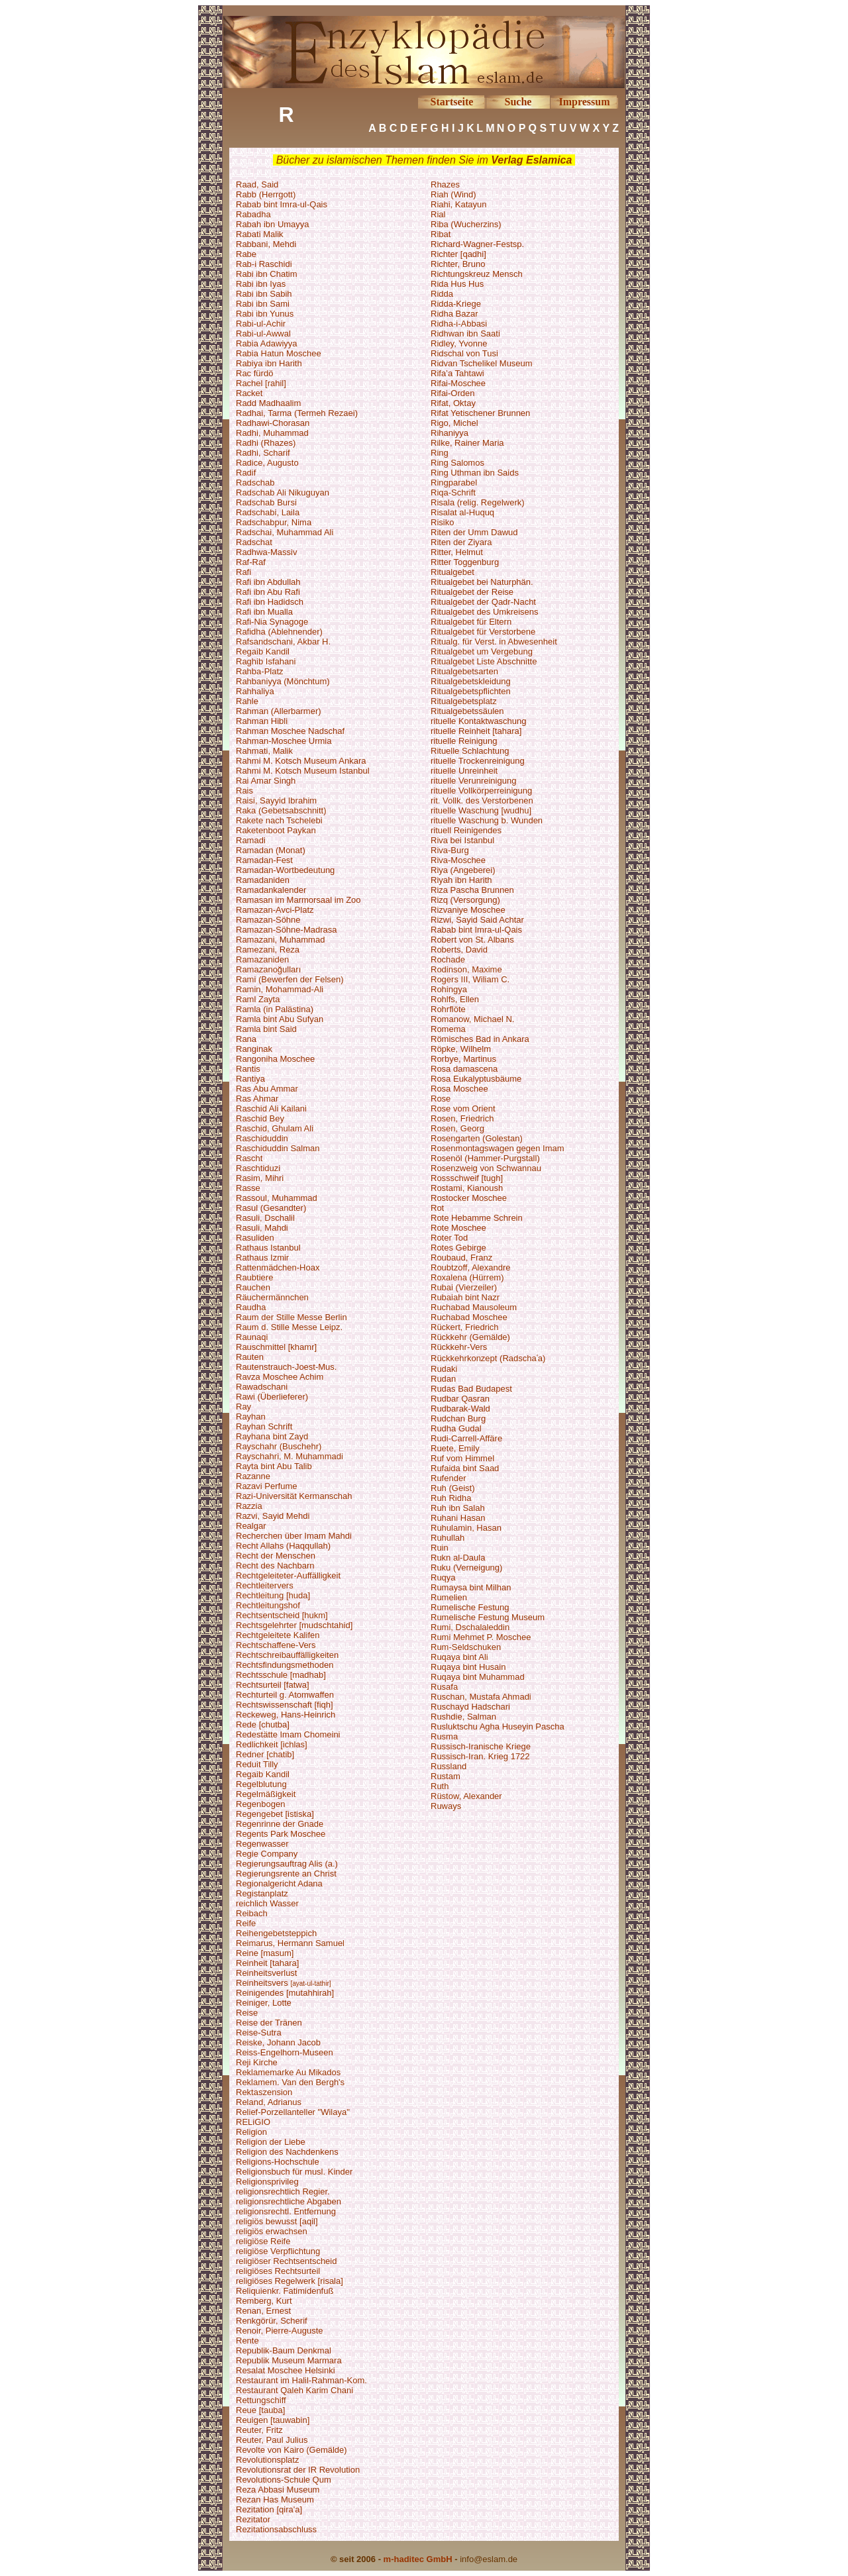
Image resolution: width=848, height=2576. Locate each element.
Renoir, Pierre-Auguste (279, 2331)
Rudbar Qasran (460, 1399)
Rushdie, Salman (463, 1717)
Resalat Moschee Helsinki (285, 2370)
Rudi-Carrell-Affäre (466, 1438)
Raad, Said (257, 184)
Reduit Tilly (257, 1764)
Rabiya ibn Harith (269, 363)
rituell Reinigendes (466, 830)
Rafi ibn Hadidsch (269, 602)
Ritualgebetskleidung (471, 681)
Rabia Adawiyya (266, 343)
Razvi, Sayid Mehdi (272, 1516)
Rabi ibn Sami (263, 304)
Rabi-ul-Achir (261, 324)
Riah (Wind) (453, 194)
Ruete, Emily (455, 1448)
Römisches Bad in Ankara (480, 1039)
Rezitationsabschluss (276, 2529)
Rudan (443, 1379)
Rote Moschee (458, 1228)
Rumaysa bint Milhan (471, 1587)
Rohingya (449, 989)
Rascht (249, 1158)
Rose (440, 1099)
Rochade (448, 959)
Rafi (243, 572)
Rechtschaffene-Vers (275, 1645)
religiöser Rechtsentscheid (286, 2261)
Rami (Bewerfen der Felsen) (290, 979)
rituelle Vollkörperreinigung (481, 791)
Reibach (252, 1913)
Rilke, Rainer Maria (467, 443)
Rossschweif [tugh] (467, 1178)
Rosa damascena (464, 1069)
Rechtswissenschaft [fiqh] (284, 1705)
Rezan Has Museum (275, 2499)
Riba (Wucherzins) (466, 224)
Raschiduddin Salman (277, 1148)
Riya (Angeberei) (463, 870)
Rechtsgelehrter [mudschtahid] (294, 1625)
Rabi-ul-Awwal (263, 333)
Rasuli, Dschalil (265, 1218)
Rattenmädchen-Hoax (277, 1267)
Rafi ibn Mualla (264, 612)
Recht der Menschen (275, 1556)
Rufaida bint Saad (465, 1468)
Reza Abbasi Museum (277, 2490)
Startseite (452, 101)
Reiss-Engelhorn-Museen (284, 2052)
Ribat (440, 234)
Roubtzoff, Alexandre (470, 1267)
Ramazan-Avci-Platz (275, 910)
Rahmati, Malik (264, 751)
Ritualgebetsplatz (464, 701)
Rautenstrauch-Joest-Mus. (286, 1367)
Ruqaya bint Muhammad (478, 1677)
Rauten (250, 1357)
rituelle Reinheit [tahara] (476, 731)
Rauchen (253, 1287)
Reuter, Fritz (259, 2430)
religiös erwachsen (271, 2231)
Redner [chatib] (265, 1754)
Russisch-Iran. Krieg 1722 (480, 1756)
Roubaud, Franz (461, 1257)
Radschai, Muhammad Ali (284, 532)
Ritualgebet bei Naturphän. (482, 582)
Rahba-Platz (260, 671)
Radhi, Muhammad (272, 433)
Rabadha (253, 214)
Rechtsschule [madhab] (281, 1675)
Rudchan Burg (458, 1418)
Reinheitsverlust (266, 1973)
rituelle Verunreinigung (473, 781)
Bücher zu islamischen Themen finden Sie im (424, 160)
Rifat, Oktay (453, 403)
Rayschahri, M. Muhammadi (289, 1456)
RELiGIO (253, 2122)
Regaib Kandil (263, 651)
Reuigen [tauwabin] (272, 2420)
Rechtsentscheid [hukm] (282, 1615)
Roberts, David (459, 949)
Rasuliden (255, 1238)
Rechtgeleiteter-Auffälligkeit (288, 1575)
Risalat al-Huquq (462, 512)
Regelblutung (261, 1784)
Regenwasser (262, 1844)
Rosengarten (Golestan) (477, 1138)
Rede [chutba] (263, 1724)
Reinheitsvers (263, 1983)
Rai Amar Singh (265, 781)
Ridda (442, 294)
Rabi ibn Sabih (264, 294)
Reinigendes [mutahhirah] (285, 1993)
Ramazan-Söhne (268, 920)
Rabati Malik (260, 234)
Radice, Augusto (267, 463)
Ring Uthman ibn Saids (475, 473)
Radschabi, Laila (267, 512)
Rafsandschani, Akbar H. (283, 641)
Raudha (251, 1307)
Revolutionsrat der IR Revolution (298, 2470)
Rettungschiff (261, 2400)
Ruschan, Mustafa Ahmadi (481, 1697)
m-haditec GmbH (418, 2559)
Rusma (444, 1736)
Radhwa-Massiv (266, 552)
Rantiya (250, 1079)
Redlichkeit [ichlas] (271, 1744)
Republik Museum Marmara (289, 2360)
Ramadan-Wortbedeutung (285, 870)
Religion (251, 2132)
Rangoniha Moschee (275, 1059)
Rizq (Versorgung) (465, 900)
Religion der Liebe (270, 2142)
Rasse (248, 1188)
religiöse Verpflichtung (278, 2251)
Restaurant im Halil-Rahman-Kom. (301, 2380)
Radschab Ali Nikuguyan (282, 492)
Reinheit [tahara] (267, 1963)
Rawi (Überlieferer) (272, 1397)
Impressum (584, 101)
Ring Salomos (457, 463)
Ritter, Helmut (457, 552)
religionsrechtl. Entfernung (286, 2211)
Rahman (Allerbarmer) (278, 711)
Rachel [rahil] (261, 383)
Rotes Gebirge (458, 1248)
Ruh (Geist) (452, 1488)
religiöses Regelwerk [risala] (289, 2281)
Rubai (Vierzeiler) (464, 1287)
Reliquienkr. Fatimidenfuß (284, 2291)
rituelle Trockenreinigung (478, 761)
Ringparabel (454, 483)
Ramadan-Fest (264, 860)
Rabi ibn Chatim (266, 274)
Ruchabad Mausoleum (474, 1307)
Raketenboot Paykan (276, 830)
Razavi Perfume (266, 1486)
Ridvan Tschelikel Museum (482, 363)
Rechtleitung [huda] (273, 1595)
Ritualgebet (452, 572)
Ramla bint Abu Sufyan (279, 1019)
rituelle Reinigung (464, 741)
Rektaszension (264, 2092)
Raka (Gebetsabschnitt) (281, 810)
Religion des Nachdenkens (287, 2152)
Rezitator (253, 2519)
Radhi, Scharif (263, 453)
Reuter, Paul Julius (271, 2440)
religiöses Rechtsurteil (278, 2271)
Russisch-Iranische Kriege (481, 1746)
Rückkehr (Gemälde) (470, 1337)
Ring (440, 453)
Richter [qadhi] (458, 254)
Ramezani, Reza (267, 949)
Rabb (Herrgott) (265, 194)
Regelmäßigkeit (265, 1794)
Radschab (255, 483)
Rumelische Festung (470, 1607)
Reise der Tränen (269, 2023)
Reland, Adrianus (268, 2102)
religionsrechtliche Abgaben (288, 2201)
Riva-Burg (450, 850)
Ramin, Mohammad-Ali (279, 989)
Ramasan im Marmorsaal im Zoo (298, 900)
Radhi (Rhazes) (265, 443)
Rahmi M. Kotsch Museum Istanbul (303, 771)
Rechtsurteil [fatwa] (272, 1685)
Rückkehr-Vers (459, 1347)
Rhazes (445, 184)
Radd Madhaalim (268, 403)
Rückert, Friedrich (465, 1327)
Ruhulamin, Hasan (466, 1528)
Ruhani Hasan (458, 1518)
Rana (246, 1039)
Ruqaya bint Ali (459, 1657)
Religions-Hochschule (277, 2162)
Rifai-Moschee (458, 383)
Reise (247, 2013)
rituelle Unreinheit (464, 771)
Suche (518, 101)
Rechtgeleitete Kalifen (277, 1635)
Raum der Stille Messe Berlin (291, 1317)
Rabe (246, 254)
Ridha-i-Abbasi (459, 324)
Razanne (253, 1476)
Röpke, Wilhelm (461, 1049)
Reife (246, 1923)
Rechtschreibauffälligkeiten (287, 1655)
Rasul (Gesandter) (271, 1208)
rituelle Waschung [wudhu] (481, 810)
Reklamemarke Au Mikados (288, 2072)
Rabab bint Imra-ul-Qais (281, 204)
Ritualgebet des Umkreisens (485, 612)
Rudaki (444, 1369)
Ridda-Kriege (456, 304)
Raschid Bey (260, 1118)
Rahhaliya (255, 691)
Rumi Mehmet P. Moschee (481, 1637)
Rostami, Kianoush (467, 1188)
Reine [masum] (264, 1953)
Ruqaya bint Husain (468, 1667)
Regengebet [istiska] (275, 1814)
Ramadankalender (271, 890)
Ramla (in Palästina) (274, 1009)
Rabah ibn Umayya (272, 224)
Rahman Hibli (262, 721)
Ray (243, 1407)
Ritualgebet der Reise (472, 592)
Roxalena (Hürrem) (467, 1277)
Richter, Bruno (458, 264)
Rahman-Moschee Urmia (284, 741)
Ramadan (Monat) (270, 850)
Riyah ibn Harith (461, 880)
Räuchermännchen (272, 1297)
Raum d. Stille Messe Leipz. (289, 1327)
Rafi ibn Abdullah (268, 582)
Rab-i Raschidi (264, 264)
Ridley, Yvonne (459, 343)
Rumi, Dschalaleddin (470, 1627)
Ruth (440, 1786)
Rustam (445, 1776)
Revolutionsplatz (267, 2460)
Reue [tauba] (260, 2410)
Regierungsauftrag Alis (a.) (287, 1864)
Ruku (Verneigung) (466, 1567)
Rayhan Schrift (264, 1426)
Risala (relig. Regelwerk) (478, 502)
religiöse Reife (263, 2241)
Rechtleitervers (264, 1585)
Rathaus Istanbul (268, 1248)
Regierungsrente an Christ (286, 1874)
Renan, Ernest (263, 2311)
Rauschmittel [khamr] (276, 1347)
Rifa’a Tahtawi (457, 373)
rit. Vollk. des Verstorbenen (482, 800)
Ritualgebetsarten (464, 671)
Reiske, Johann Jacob (278, 2042)
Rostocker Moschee (469, 1198)
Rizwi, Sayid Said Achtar (477, 920)
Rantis (248, 1069)
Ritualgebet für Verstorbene (483, 632)
